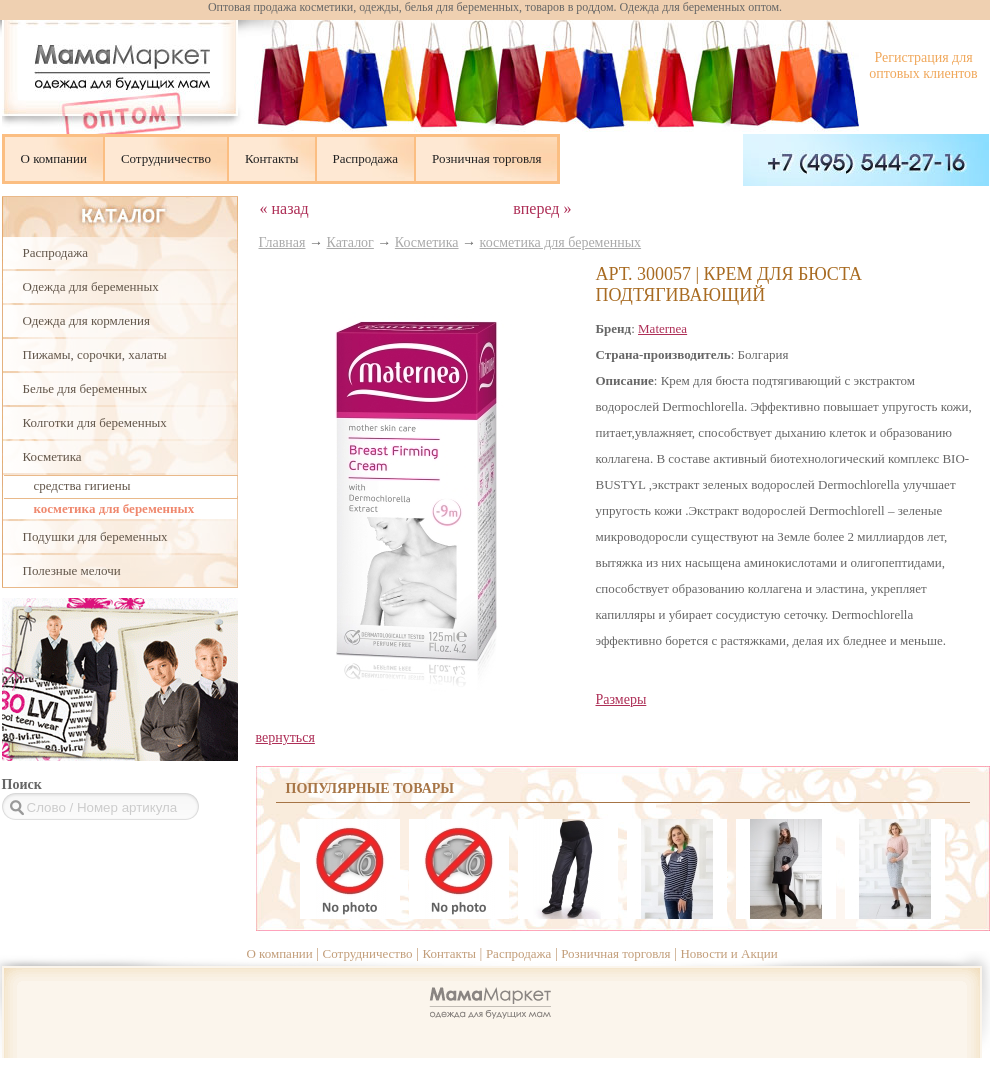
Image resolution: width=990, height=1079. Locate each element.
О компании (54, 158)
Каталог (350, 242)
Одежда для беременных (91, 286)
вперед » (542, 208)
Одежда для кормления (86, 320)
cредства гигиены (82, 485)
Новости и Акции (728, 953)
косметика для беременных (114, 508)
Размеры (621, 699)
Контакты (272, 158)
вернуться (285, 737)
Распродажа (366, 158)
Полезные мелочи (72, 570)
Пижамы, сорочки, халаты (95, 354)
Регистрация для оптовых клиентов (923, 65)
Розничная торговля (486, 158)
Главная (282, 242)
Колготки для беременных (95, 422)
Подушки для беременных (95, 536)
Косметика (52, 456)
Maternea (662, 328)
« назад (284, 208)
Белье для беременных (85, 388)
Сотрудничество (166, 158)
